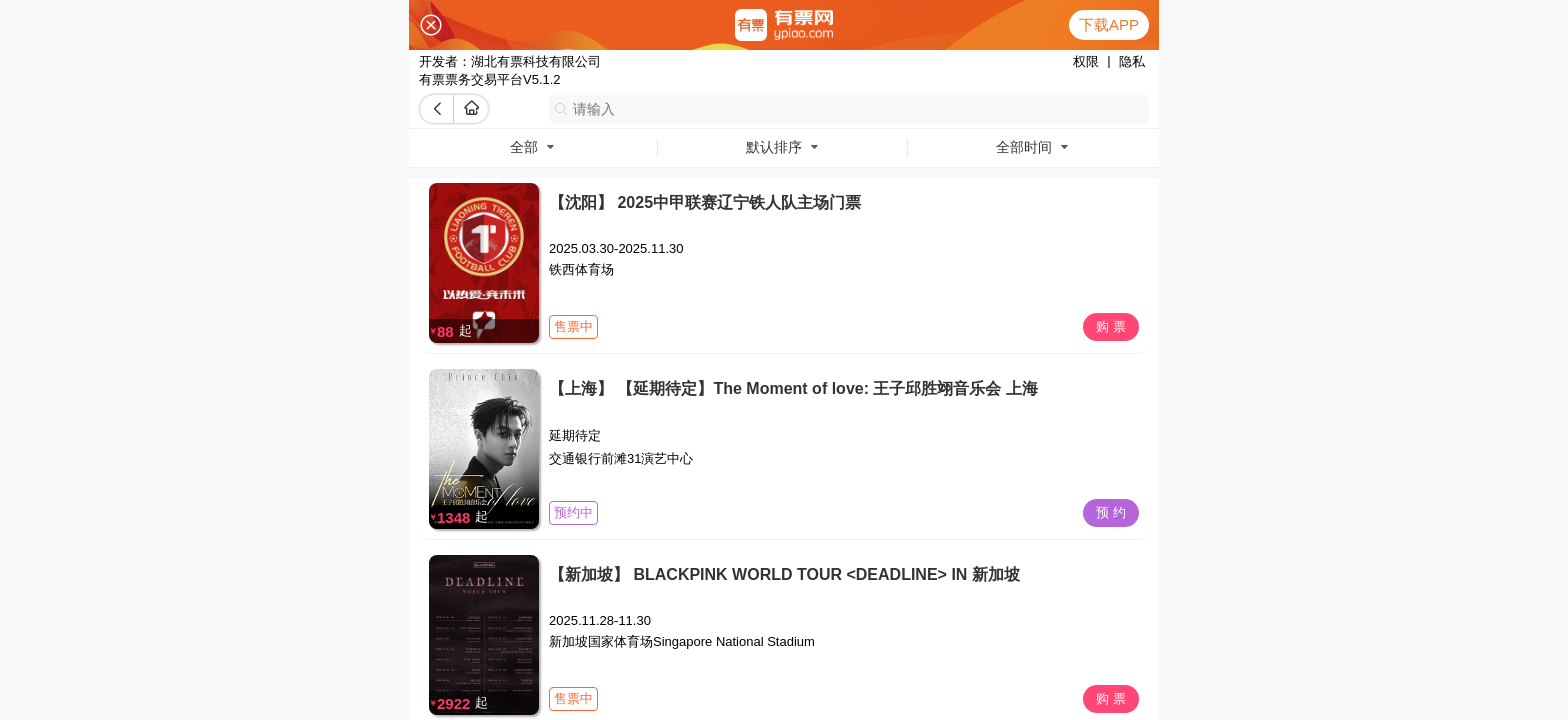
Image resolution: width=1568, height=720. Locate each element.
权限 (1086, 61)
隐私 (1132, 61)
